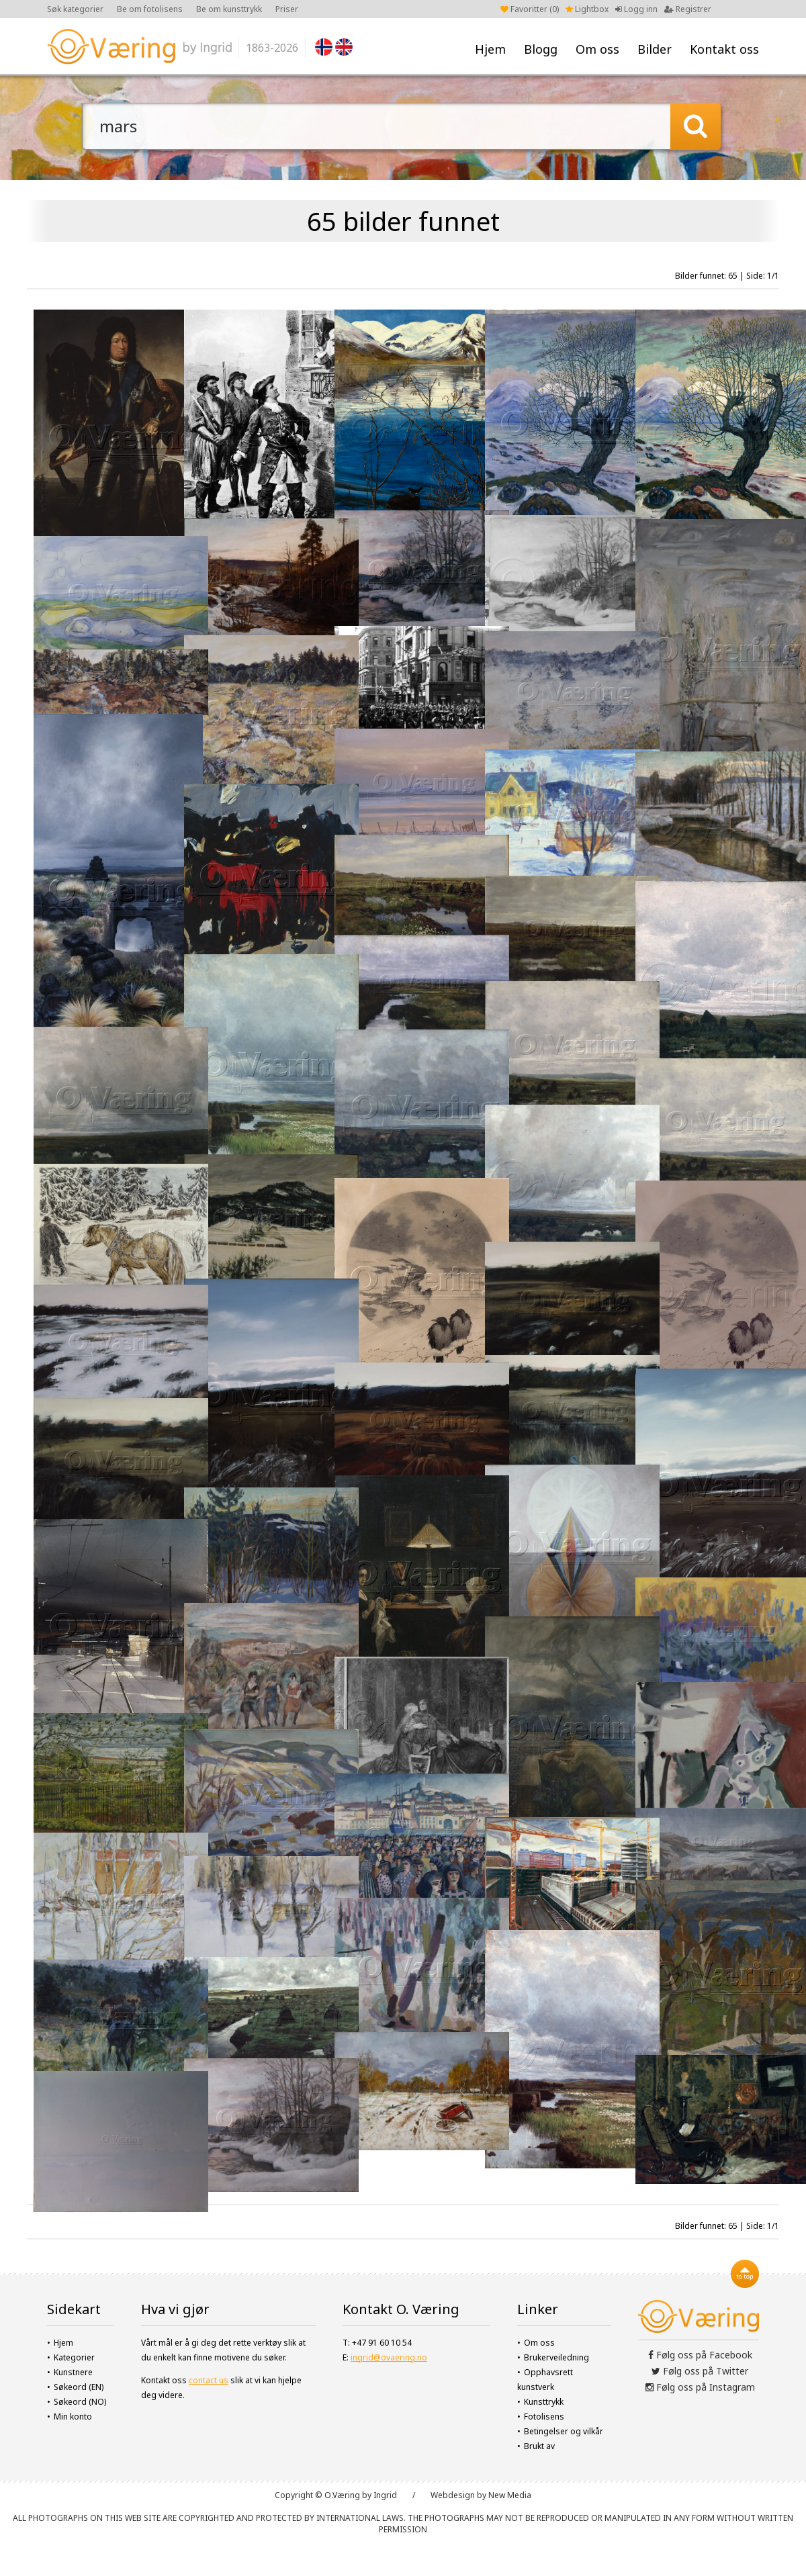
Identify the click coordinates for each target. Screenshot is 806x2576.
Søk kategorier (75, 9)
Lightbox (587, 9)
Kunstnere (73, 2372)
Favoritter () (529, 9)
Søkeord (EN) (78, 2387)
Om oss (597, 49)
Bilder (654, 49)
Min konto (73, 2416)
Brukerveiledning (556, 2357)
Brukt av (539, 2446)
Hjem (490, 49)
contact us (208, 2380)
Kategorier (74, 2357)
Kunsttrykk (544, 2401)
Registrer (687, 9)
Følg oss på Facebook (700, 2354)
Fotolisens (544, 2416)
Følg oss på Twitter (700, 2370)
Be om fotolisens (150, 9)
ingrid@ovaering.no (389, 2357)
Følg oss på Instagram (700, 2387)
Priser (286, 9)
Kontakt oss (724, 49)
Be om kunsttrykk (229, 9)
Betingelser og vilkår (563, 2431)
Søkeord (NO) (80, 2401)
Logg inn (636, 9)
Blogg (540, 49)
